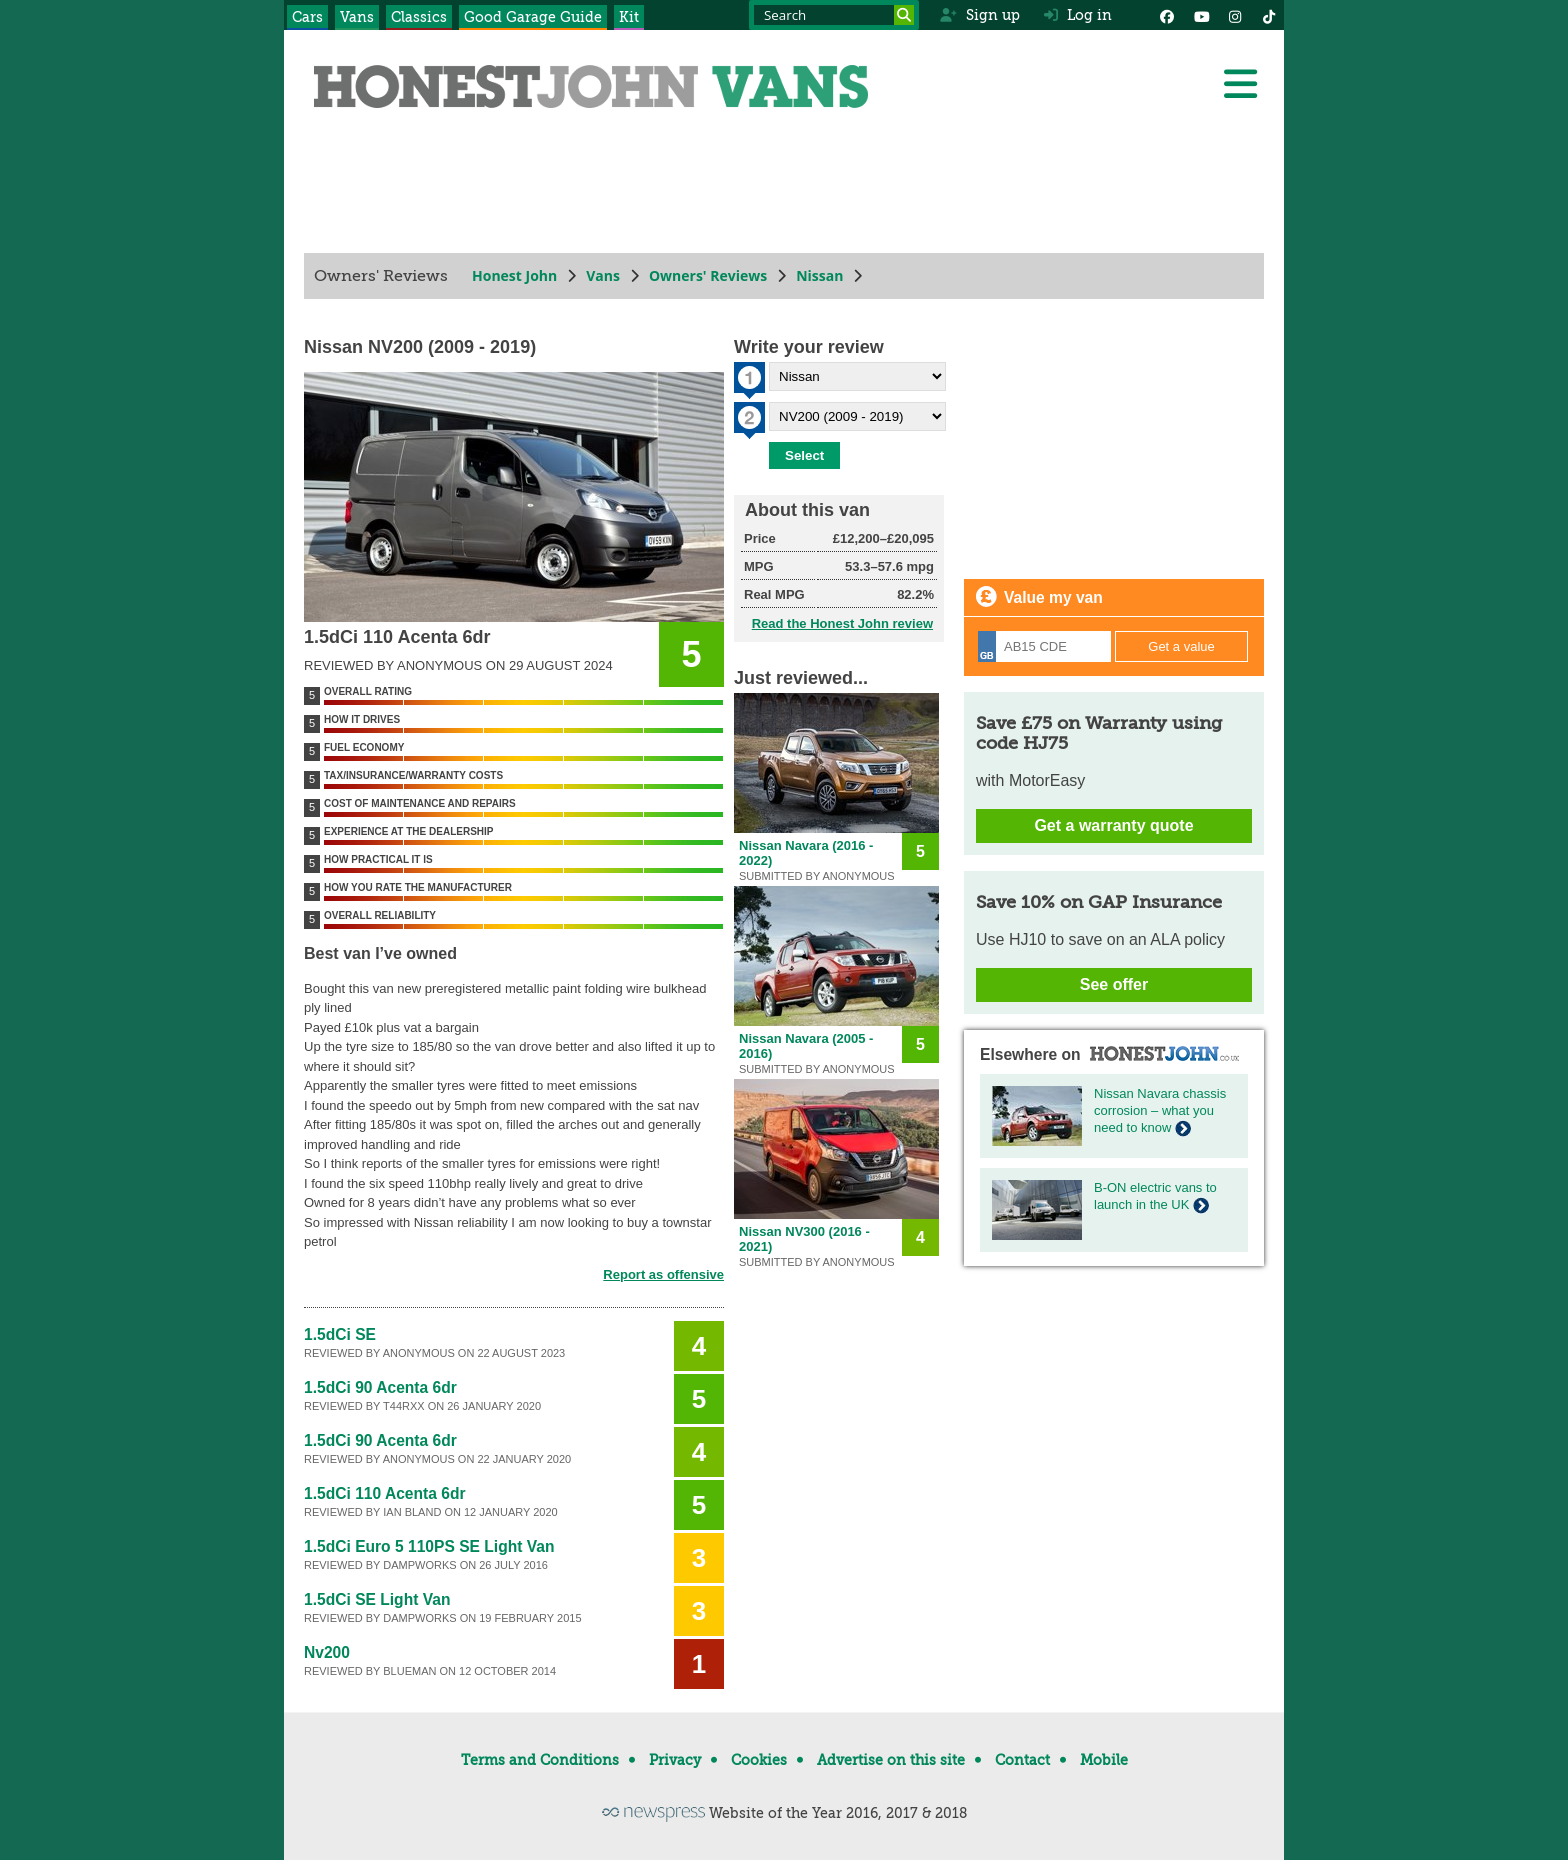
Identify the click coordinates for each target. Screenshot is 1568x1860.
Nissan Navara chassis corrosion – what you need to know (1160, 1110)
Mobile (1104, 1760)
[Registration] (1044, 646)
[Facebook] (1167, 15)
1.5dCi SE (340, 1334)
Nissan (819, 275)
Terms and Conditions (540, 1760)
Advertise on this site (891, 1760)
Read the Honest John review (842, 623)
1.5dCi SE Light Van (377, 1599)
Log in (1078, 15)
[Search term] (834, 15)
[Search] (904, 15)
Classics (419, 17)
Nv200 (327, 1652)
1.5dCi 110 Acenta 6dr (385, 1493)
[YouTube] (1201, 15)
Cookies (759, 1760)
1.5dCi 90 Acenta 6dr (380, 1387)
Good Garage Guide (533, 17)
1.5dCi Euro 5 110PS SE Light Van (429, 1546)
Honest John (514, 275)
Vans (357, 17)
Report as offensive (663, 1274)
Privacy (675, 1760)
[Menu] (1240, 84)
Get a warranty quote (1113, 825)
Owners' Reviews (708, 275)
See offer (1114, 984)
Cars (307, 17)
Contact (1022, 1760)
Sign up (979, 15)
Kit (629, 17)
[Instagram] (1235, 15)
